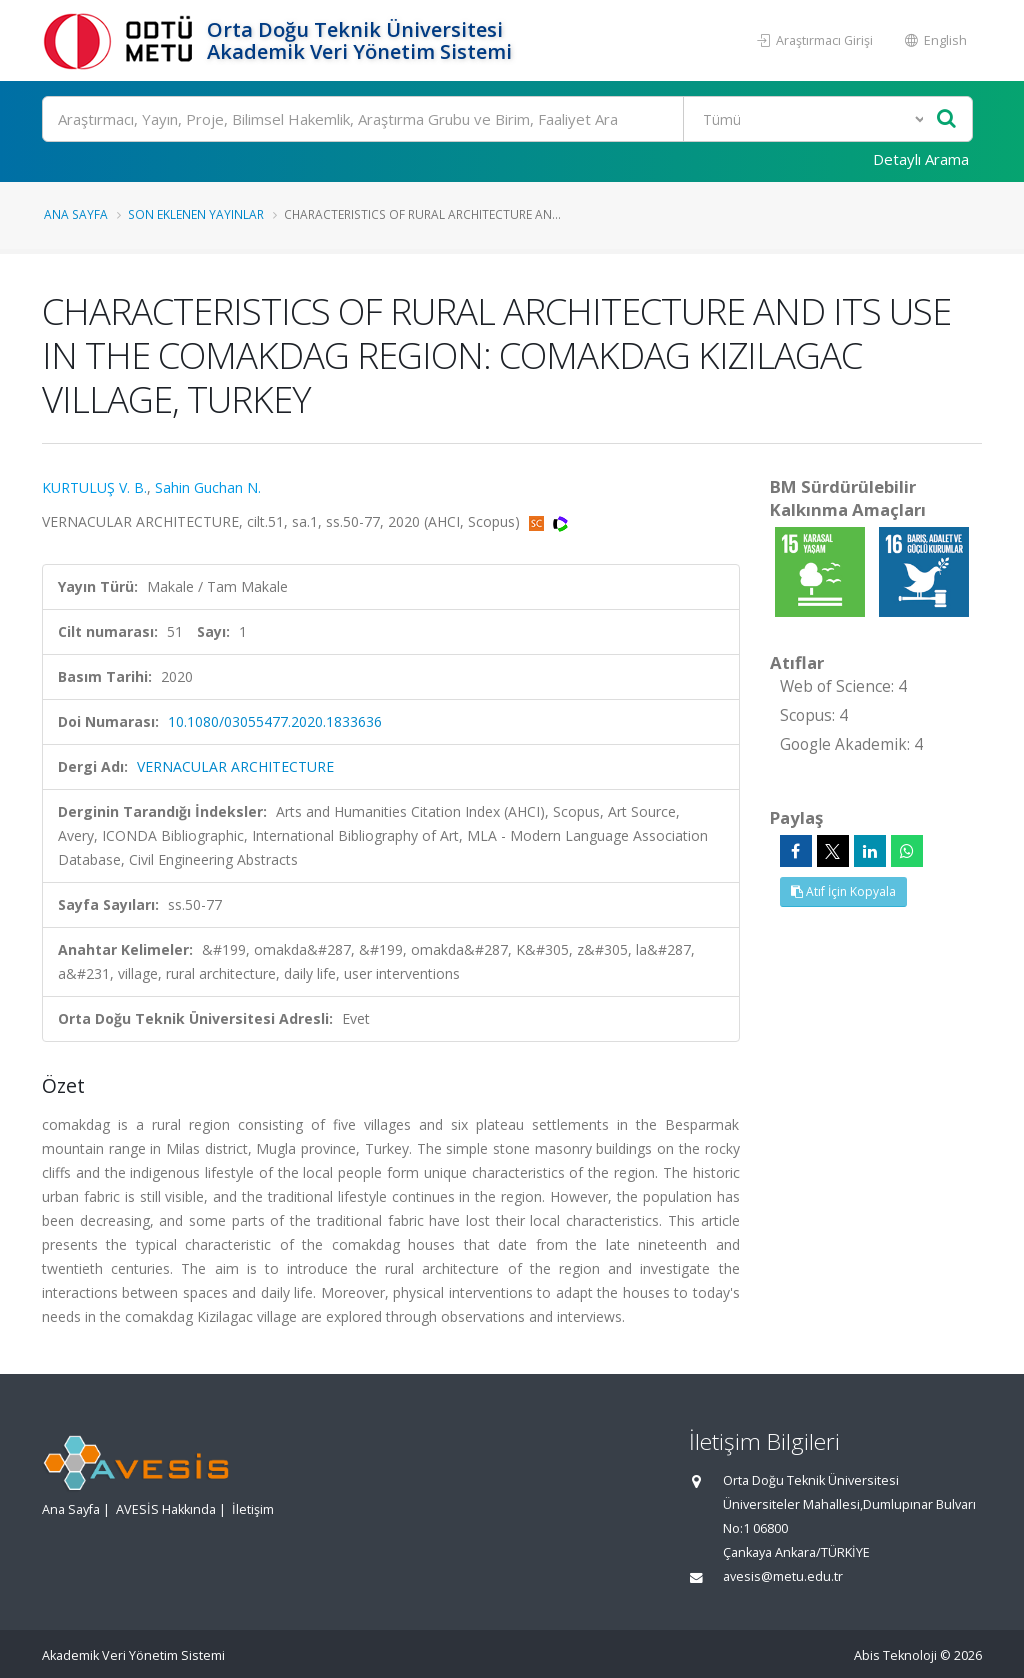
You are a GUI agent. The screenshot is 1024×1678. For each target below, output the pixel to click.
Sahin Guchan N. (208, 487)
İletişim (253, 1509)
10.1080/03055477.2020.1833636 (275, 721)
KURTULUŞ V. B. (94, 487)
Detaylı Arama (921, 159)
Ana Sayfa (76, 214)
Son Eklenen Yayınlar (196, 214)
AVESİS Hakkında (166, 1509)
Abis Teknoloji (895, 1655)
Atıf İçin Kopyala (843, 891)
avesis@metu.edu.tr (783, 1576)
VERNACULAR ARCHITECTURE (235, 766)
